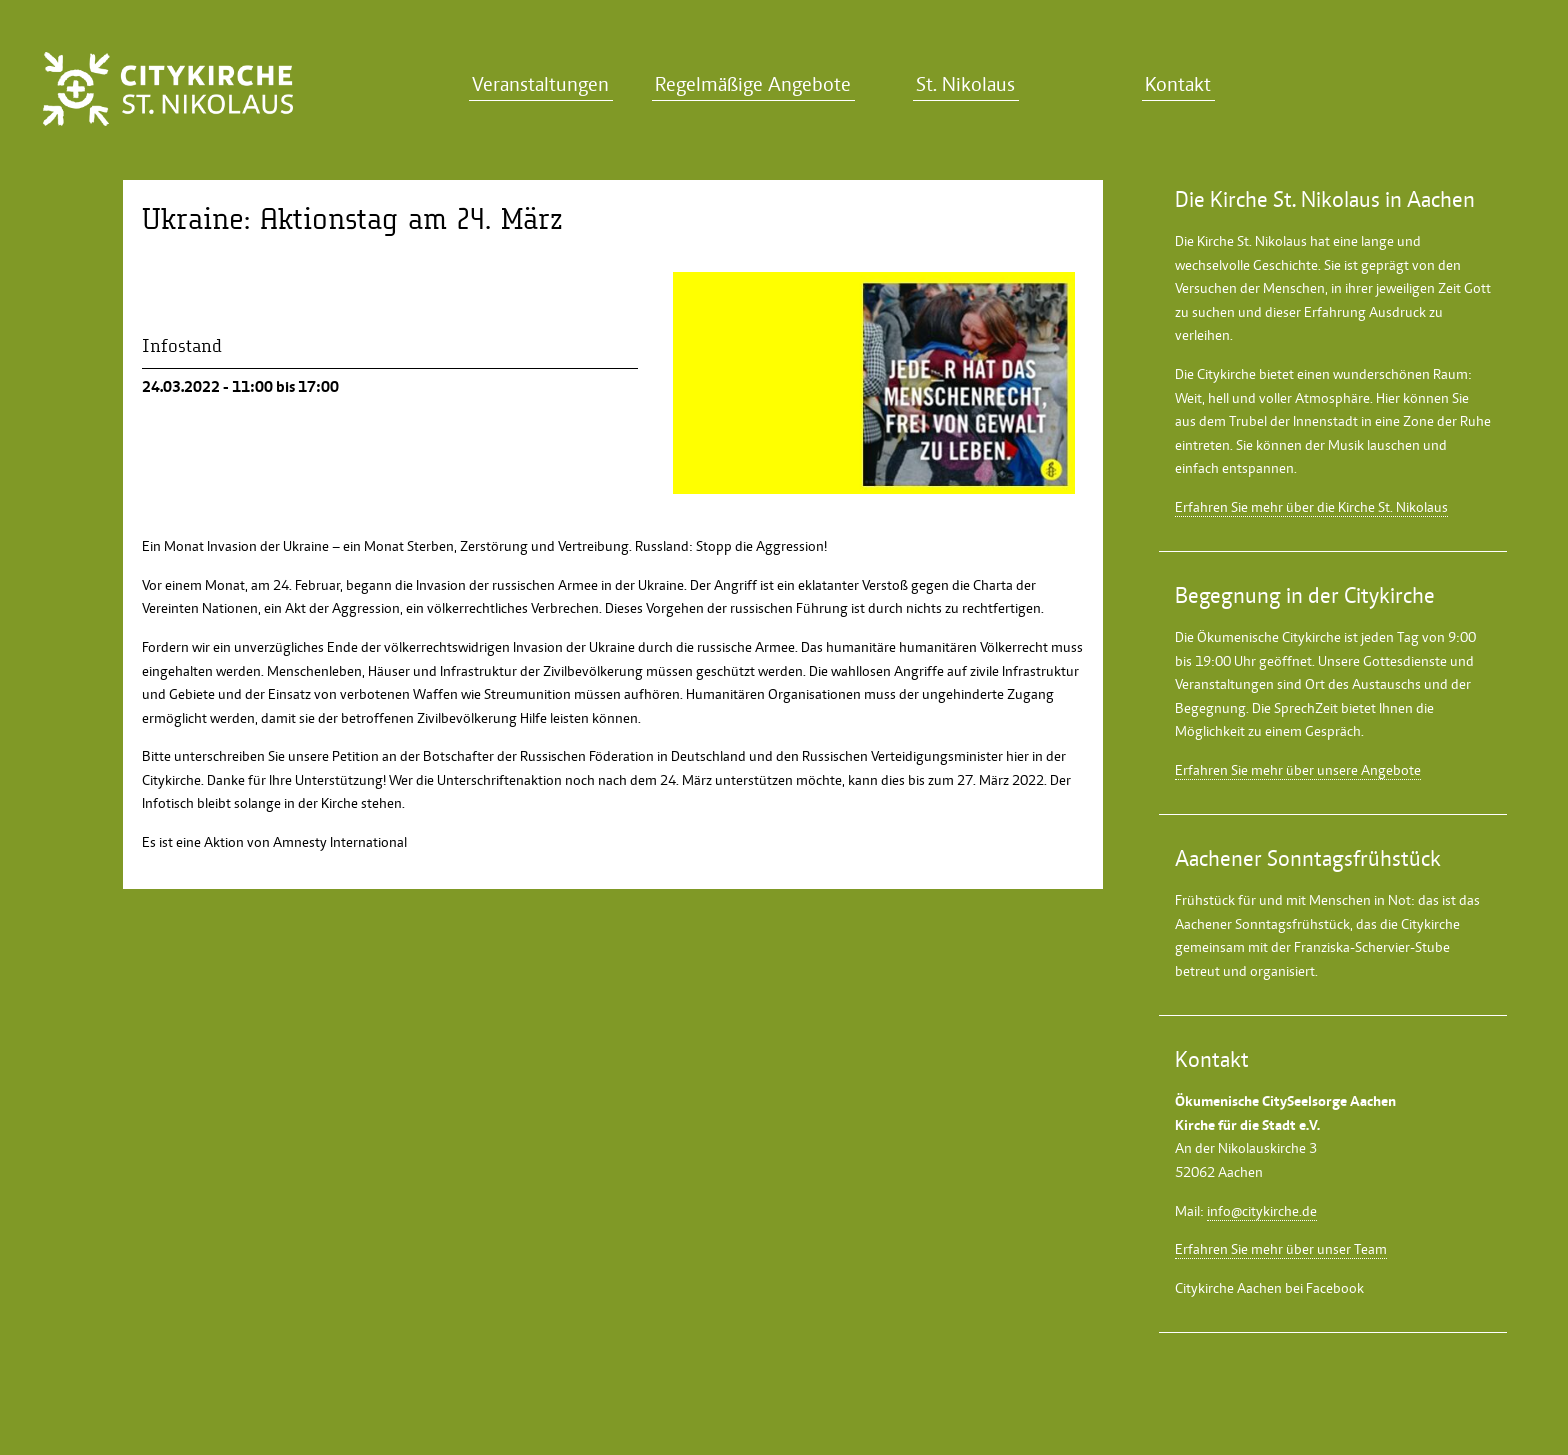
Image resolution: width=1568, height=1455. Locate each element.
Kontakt (1178, 84)
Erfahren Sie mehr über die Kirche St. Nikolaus (1311, 507)
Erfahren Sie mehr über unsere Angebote (1298, 770)
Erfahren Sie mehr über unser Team (1281, 1249)
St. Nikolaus (965, 84)
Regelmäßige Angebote (753, 84)
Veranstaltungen (540, 84)
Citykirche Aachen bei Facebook (1269, 1288)
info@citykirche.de (1262, 1211)
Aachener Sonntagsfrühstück (1262, 924)
